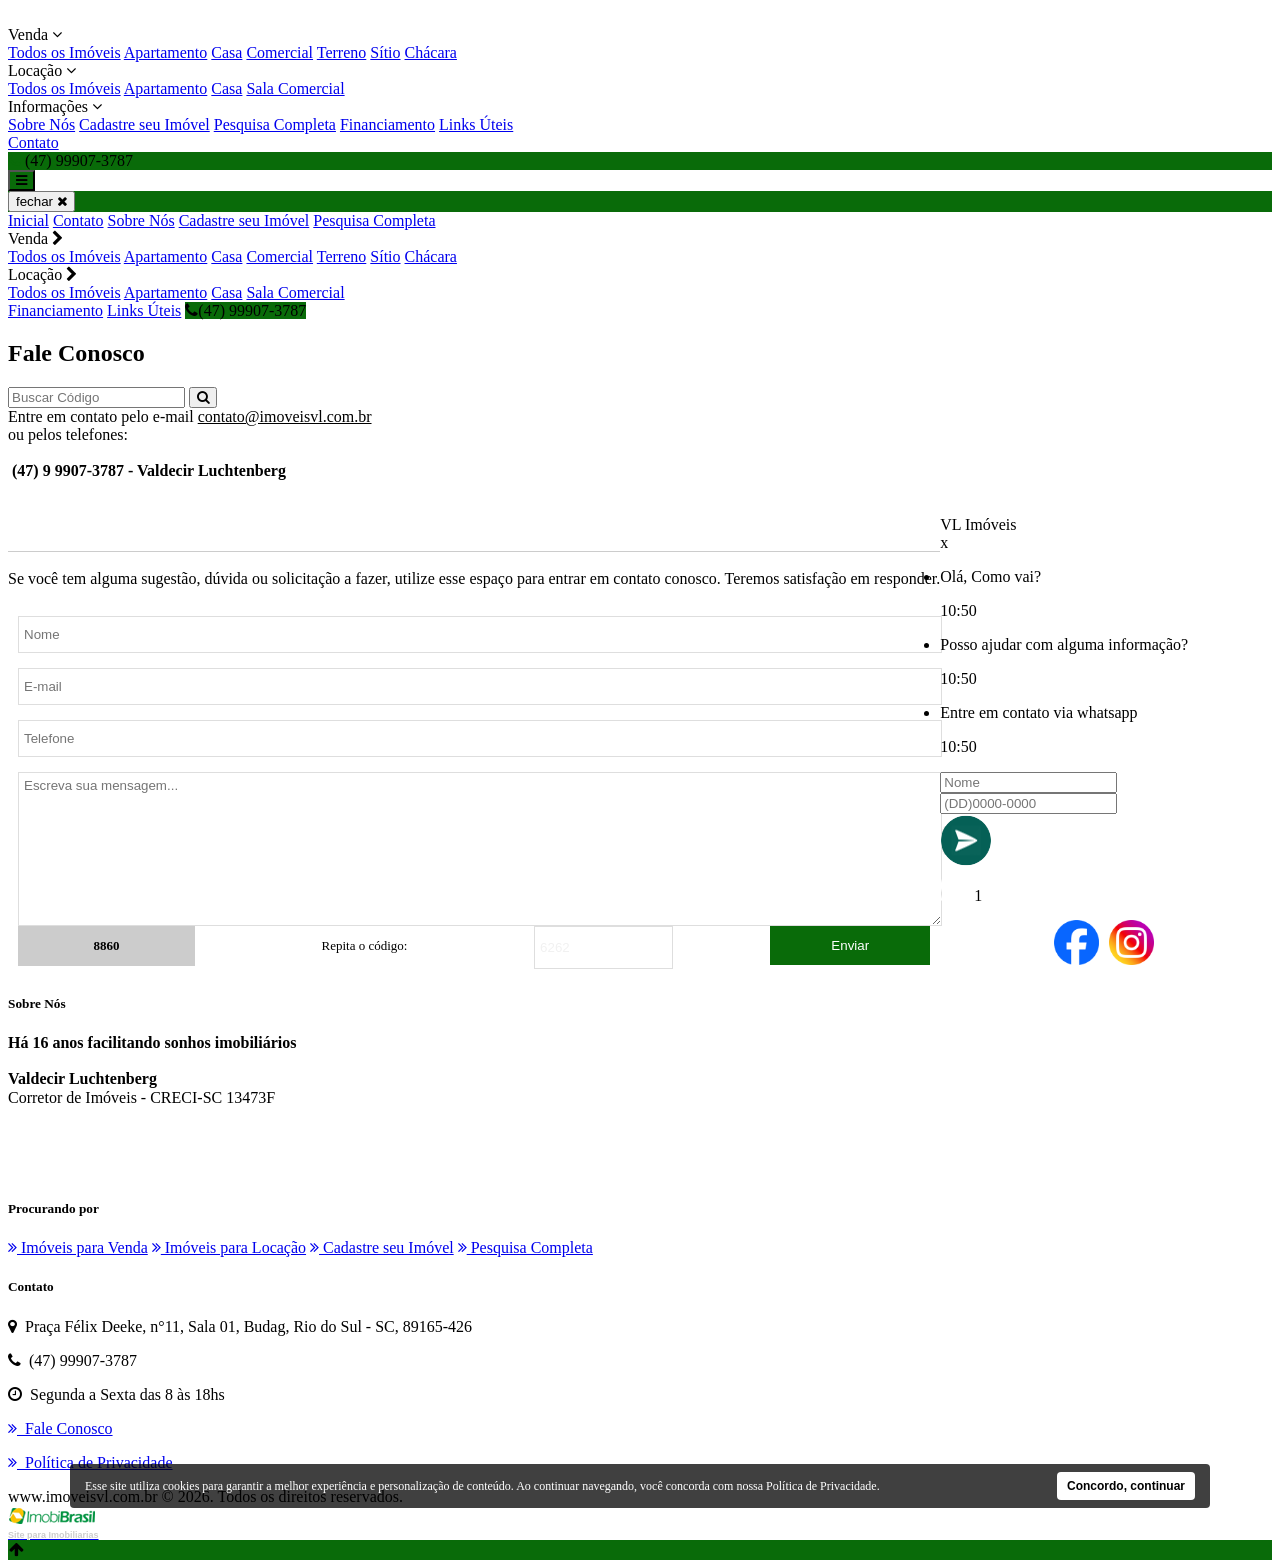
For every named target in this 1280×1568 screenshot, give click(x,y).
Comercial (279, 52)
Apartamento (166, 52)
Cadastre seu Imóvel (144, 124)
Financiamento (387, 124)
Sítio (385, 52)
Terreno (342, 52)
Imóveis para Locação (229, 1247)
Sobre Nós (41, 124)
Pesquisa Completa (275, 124)
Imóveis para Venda (78, 1247)
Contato (33, 142)
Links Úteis (476, 124)
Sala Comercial (295, 88)
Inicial (28, 220)
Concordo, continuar (1126, 1486)
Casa (226, 52)
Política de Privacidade (821, 1486)
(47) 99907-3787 (245, 310)
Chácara (431, 52)
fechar (41, 201)
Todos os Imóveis (64, 52)
